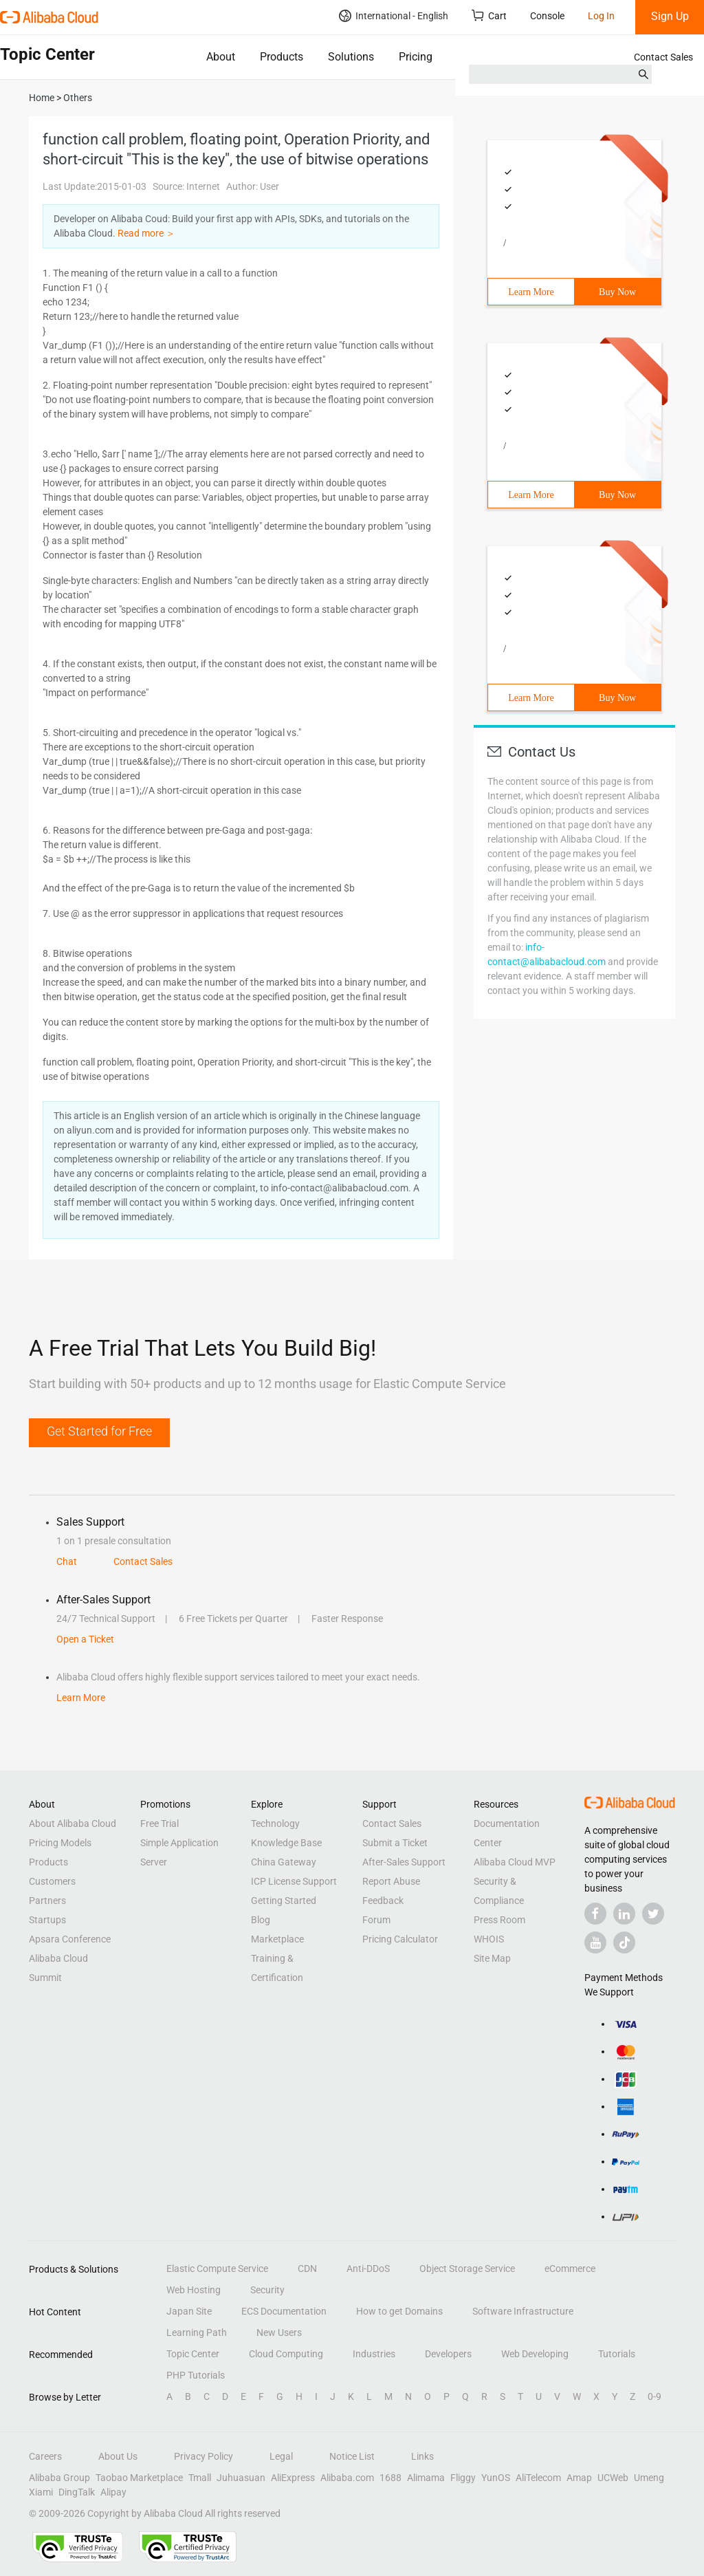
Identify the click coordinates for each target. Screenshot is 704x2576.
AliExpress (293, 2477)
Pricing (415, 56)
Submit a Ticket (395, 1842)
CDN (307, 2268)
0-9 (654, 2396)
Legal (281, 2456)
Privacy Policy (203, 2456)
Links (422, 2456)
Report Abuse (391, 1881)
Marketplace (277, 1939)
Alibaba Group (59, 2477)
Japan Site (189, 2311)
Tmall (199, 2477)
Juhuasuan (241, 2477)
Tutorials (616, 2353)
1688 (391, 2477)
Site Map (492, 1958)
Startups (47, 1919)
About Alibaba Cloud (72, 1823)
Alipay (113, 2492)
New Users (279, 2332)
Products (281, 56)
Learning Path (196, 2332)
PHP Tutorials (195, 2375)
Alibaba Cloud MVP (515, 1862)
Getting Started (283, 1900)
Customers (52, 1881)
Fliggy (463, 2477)
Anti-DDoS (368, 2268)
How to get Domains (399, 2311)
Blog (260, 1919)
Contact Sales (663, 57)
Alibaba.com (347, 2477)
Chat (66, 1561)
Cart (489, 15)
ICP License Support (294, 1881)
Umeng (649, 2477)
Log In (601, 15)
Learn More (530, 292)
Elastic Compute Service (217, 2268)
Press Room (499, 1919)
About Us (118, 2456)
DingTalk (76, 2492)
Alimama (426, 2477)
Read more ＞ (146, 233)
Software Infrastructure (522, 2311)
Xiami (41, 2492)
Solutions (351, 56)
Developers (448, 2353)
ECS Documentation (284, 2311)
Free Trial (159, 1823)
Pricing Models (60, 1842)
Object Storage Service (467, 2268)
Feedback (383, 1900)
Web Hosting (193, 2289)
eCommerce (569, 2268)
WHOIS (489, 1939)
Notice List (352, 2456)
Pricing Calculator (400, 1939)
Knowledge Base (286, 1842)
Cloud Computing (286, 2353)
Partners (47, 1900)
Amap (579, 2477)
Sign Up (670, 16)
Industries (374, 2353)
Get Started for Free (99, 1431)
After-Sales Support (404, 1862)
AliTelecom (538, 2477)
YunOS (495, 2477)
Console (547, 15)
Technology (275, 1823)
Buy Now (617, 292)
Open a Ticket (85, 1639)
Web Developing (535, 2353)
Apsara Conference (70, 1939)
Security (267, 2289)
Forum (376, 1919)
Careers (45, 2456)
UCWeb (612, 2477)
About (220, 56)
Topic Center (192, 2353)
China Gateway (283, 1862)
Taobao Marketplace (139, 2477)
